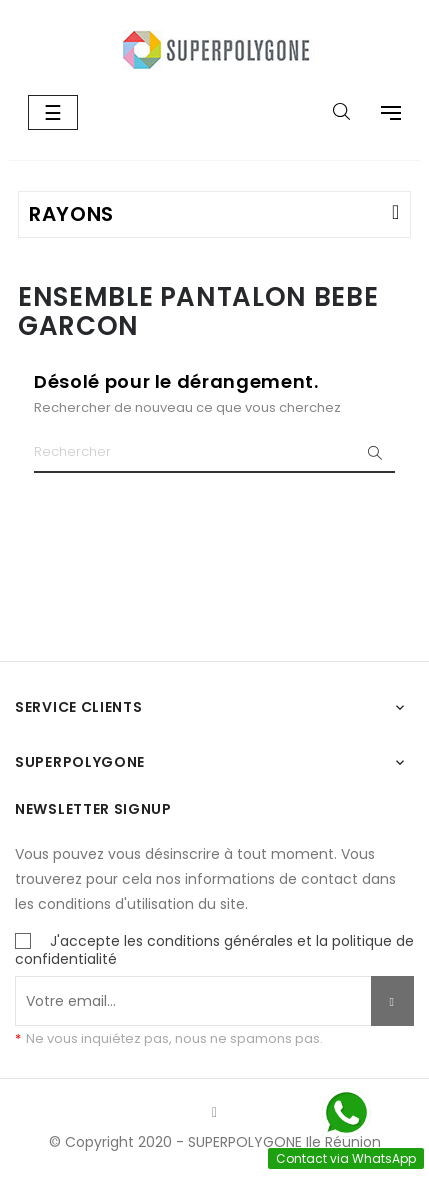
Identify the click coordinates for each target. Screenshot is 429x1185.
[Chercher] (214, 453)
